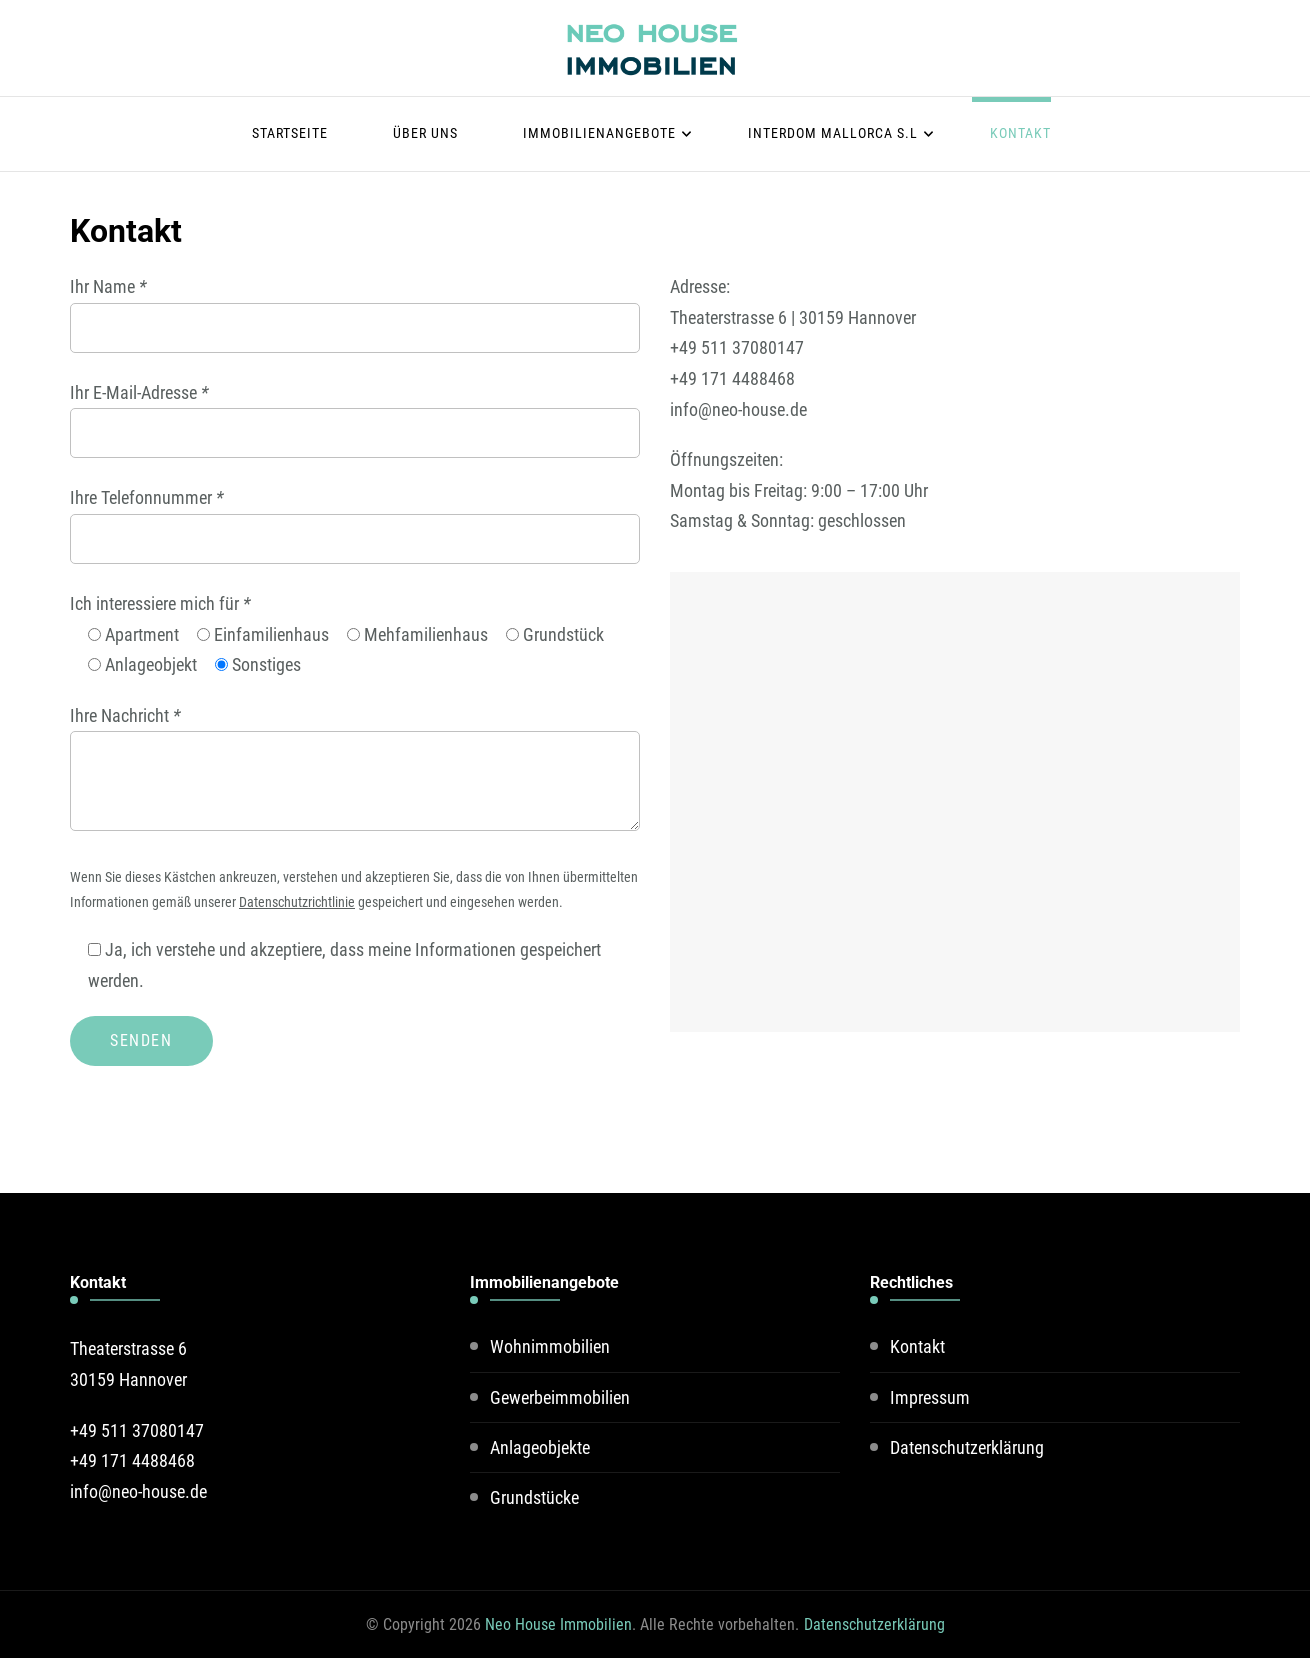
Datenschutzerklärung (967, 1447)
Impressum (930, 1397)
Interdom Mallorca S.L (833, 133)
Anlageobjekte (540, 1447)
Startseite (290, 133)
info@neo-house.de (738, 409)
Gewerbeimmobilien (560, 1397)
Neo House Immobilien (558, 1624)
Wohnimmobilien (550, 1346)
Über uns (425, 133)
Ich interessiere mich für (160, 603)
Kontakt (1020, 133)
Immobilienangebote (599, 133)
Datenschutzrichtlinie (297, 902)
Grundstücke (534, 1497)
